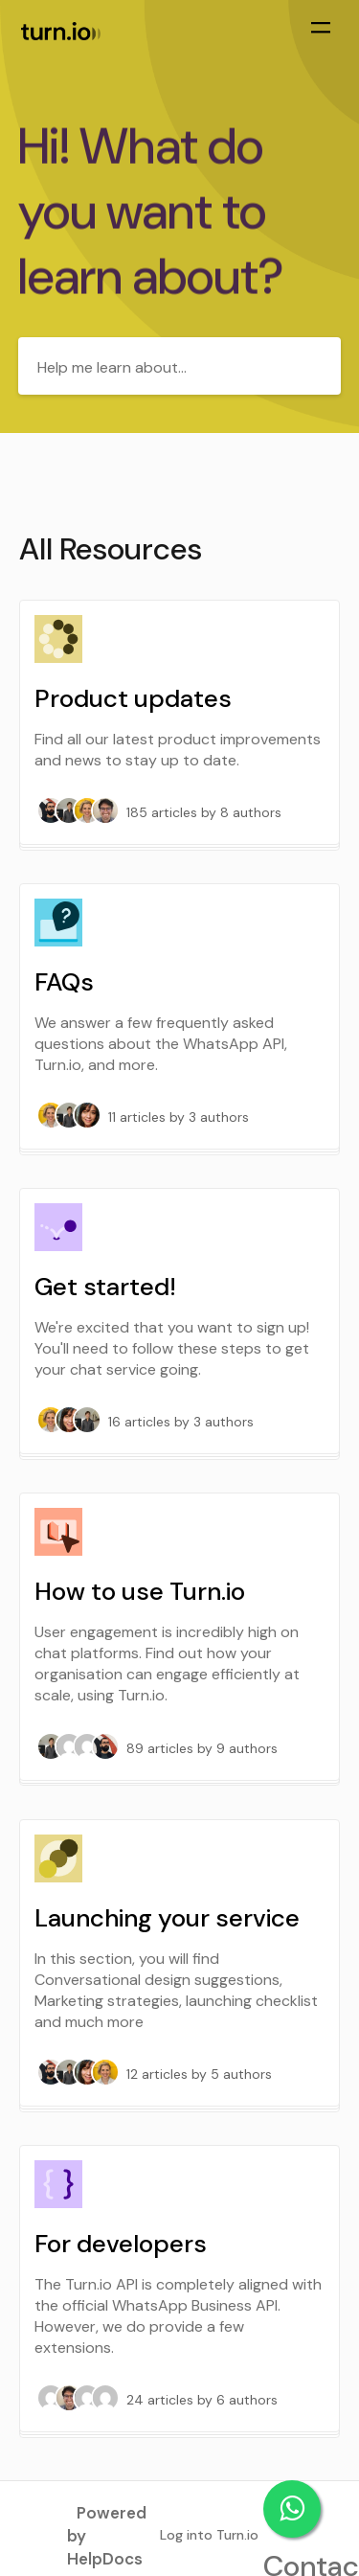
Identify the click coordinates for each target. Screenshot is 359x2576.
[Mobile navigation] (320, 29)
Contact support (292, 2509)
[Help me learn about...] (180, 366)
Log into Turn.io (209, 2534)
